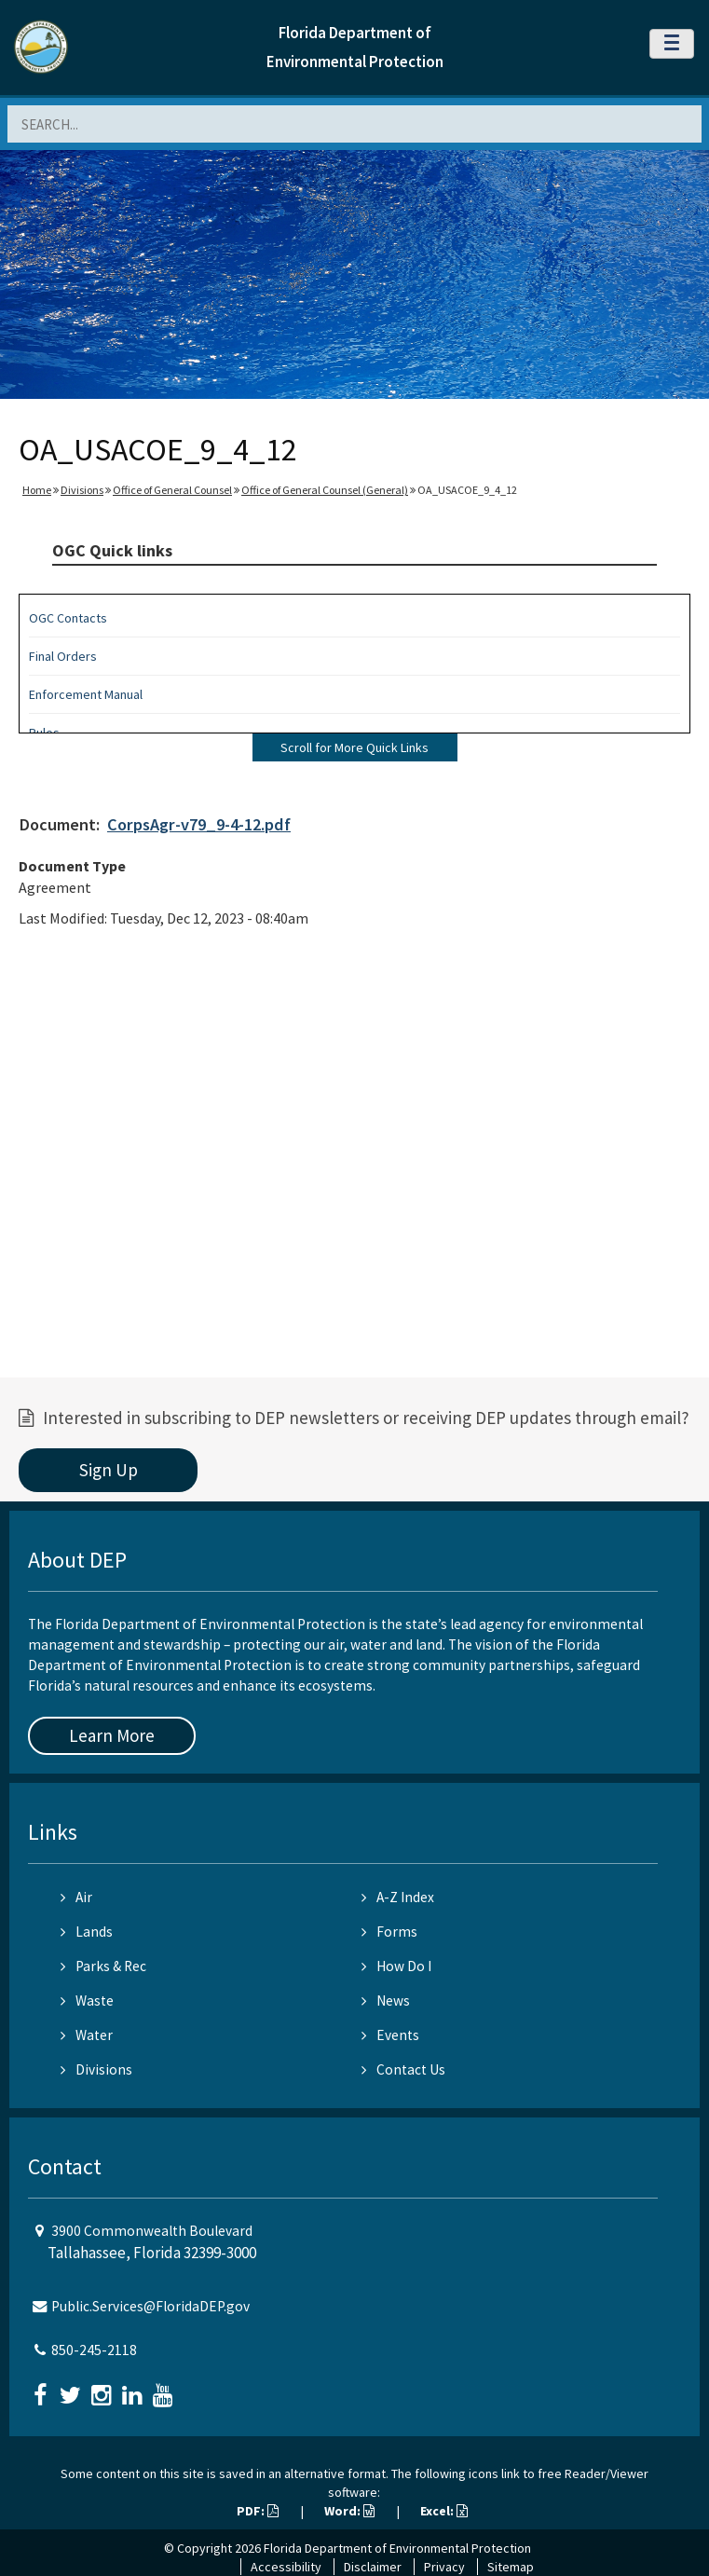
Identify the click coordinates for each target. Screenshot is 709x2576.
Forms (389, 1931)
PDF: (258, 2510)
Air (76, 1897)
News (385, 2000)
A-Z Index (397, 1897)
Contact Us (403, 2069)
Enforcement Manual (86, 694)
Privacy (444, 2566)
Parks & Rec (103, 1966)
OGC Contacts (68, 618)
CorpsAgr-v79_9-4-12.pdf (199, 824)
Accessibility (286, 2566)
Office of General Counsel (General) (324, 490)
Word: (349, 2510)
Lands (87, 1931)
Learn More (112, 1735)
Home (36, 490)
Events (390, 2035)
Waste (87, 2000)
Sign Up (108, 1470)
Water (87, 2035)
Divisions (82, 490)
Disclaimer (373, 2566)
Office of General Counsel (172, 490)
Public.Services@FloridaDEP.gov (150, 2306)
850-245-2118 (94, 2350)
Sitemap (510, 2566)
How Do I (396, 1966)
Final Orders (63, 656)
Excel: (444, 2510)
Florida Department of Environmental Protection (397, 2548)
